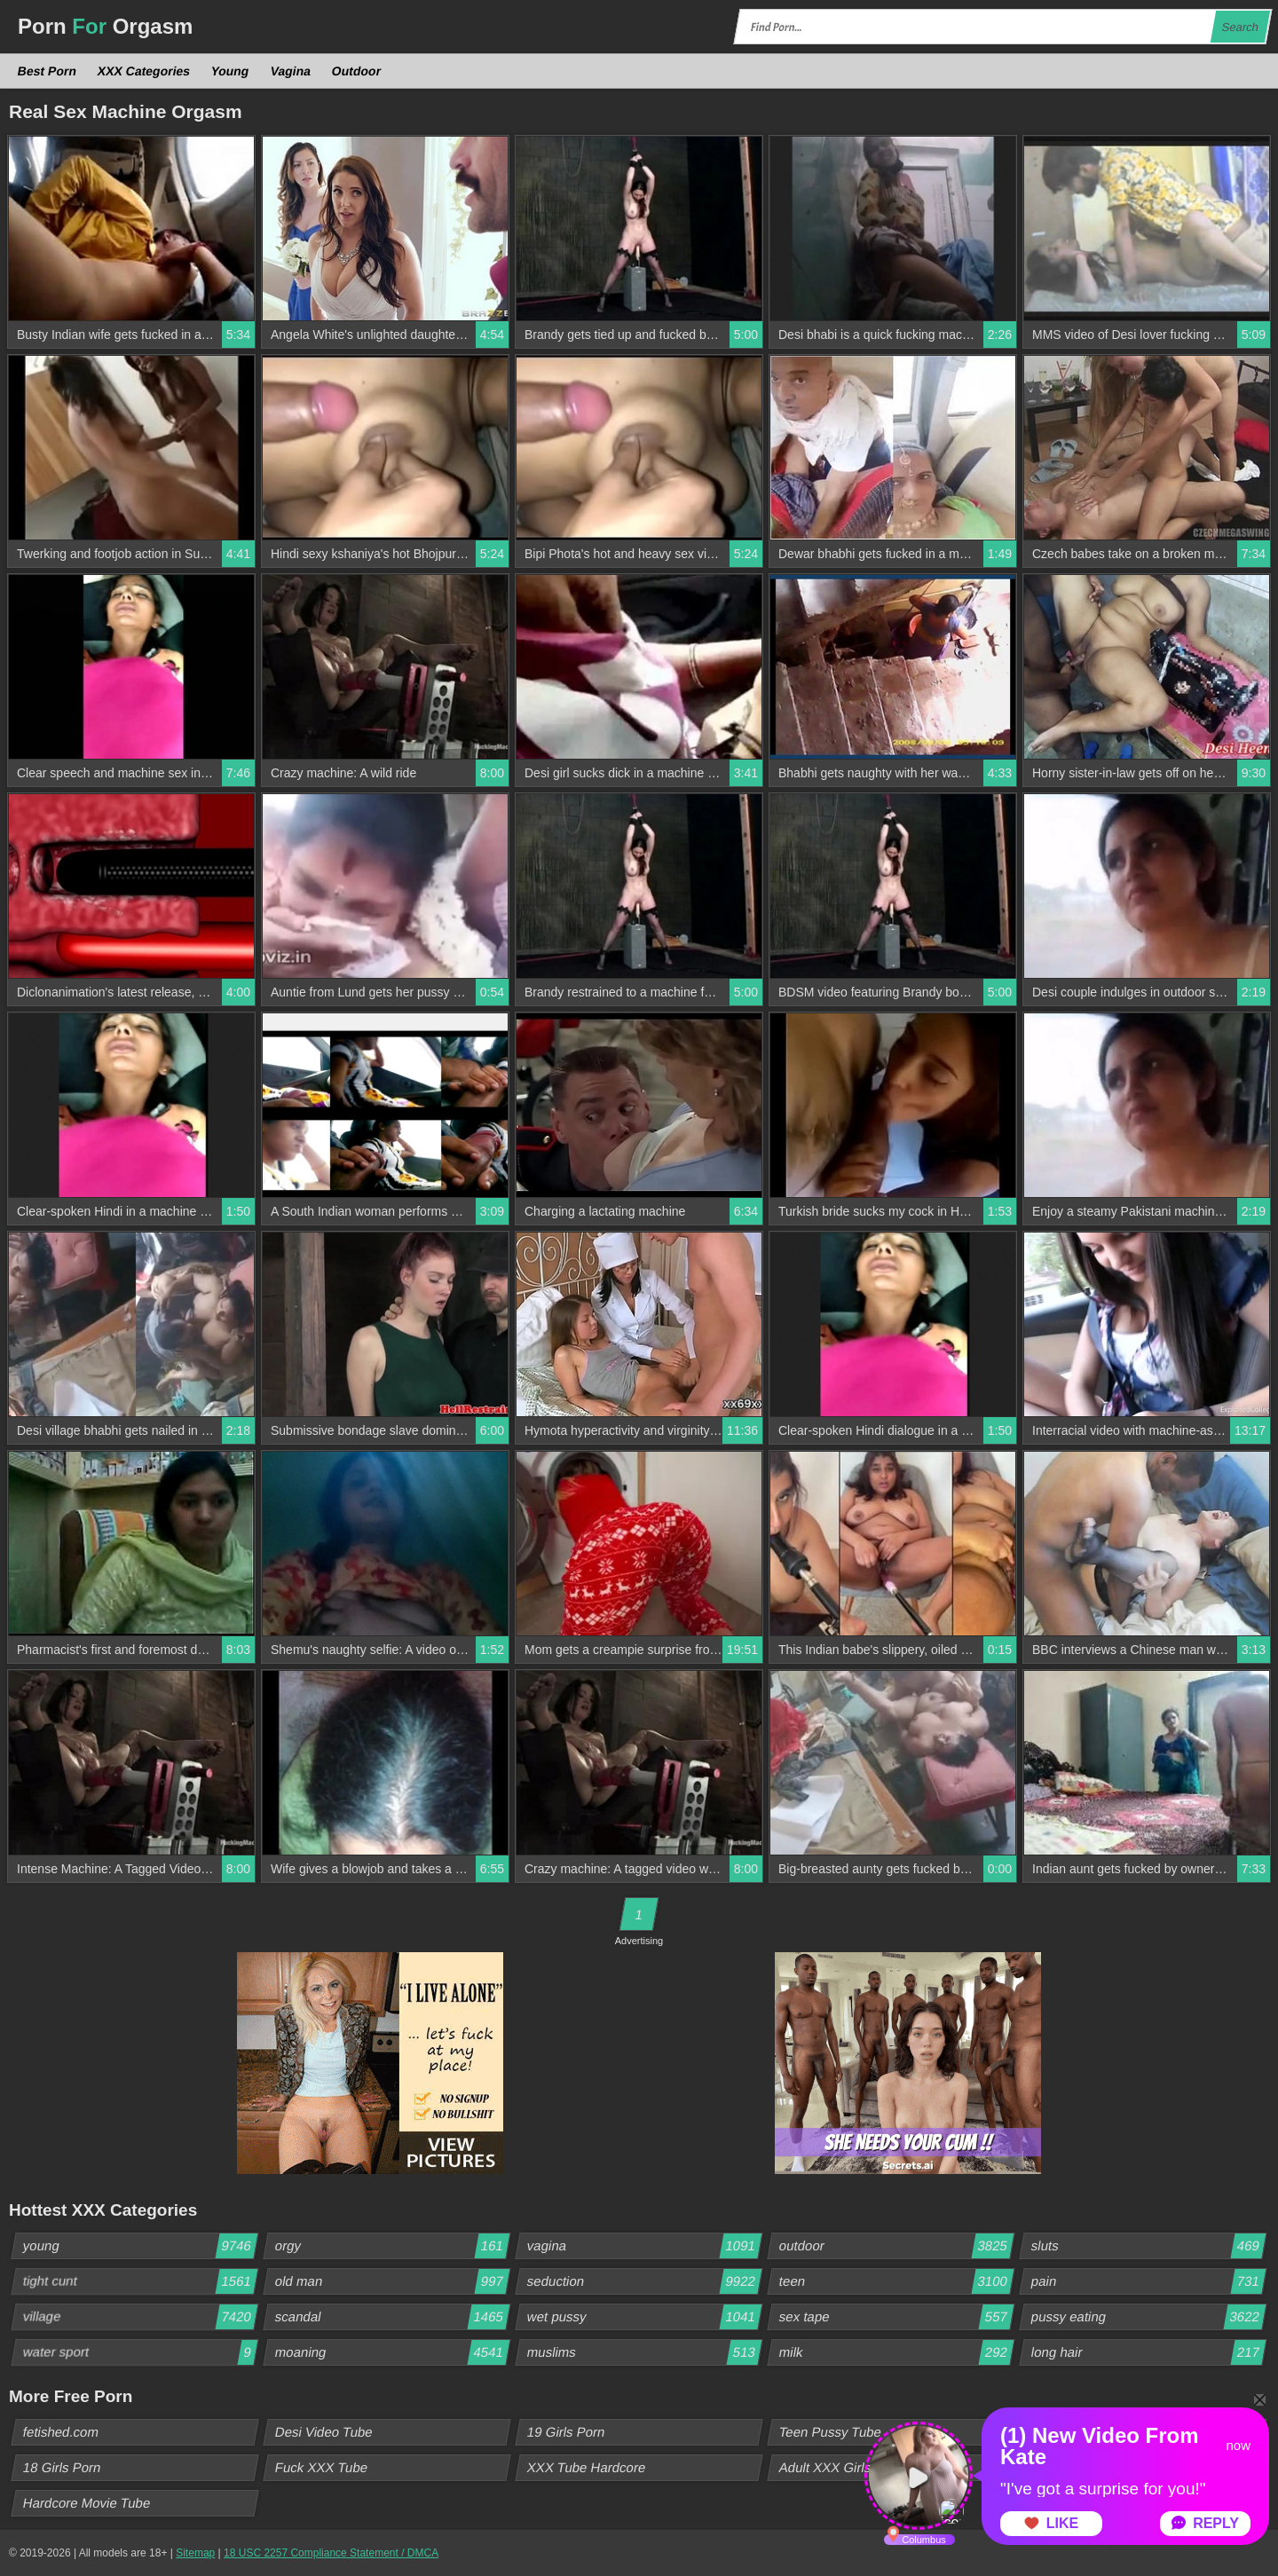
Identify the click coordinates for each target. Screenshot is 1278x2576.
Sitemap (195, 2553)
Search (1239, 27)
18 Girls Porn (62, 2467)
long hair (1148, 2352)
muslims (644, 2352)
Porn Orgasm (105, 26)
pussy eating (1148, 2316)
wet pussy (644, 2316)
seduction (644, 2281)
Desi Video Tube (324, 2431)
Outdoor (356, 71)
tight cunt (140, 2281)
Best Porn (47, 71)
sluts (1148, 2245)
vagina (644, 2245)
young (140, 2245)
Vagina (290, 71)
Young (230, 71)
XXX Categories (144, 71)
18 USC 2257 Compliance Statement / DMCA (331, 2553)
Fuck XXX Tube (321, 2467)
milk (896, 2352)
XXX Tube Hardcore (586, 2467)
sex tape (896, 2316)
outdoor (896, 2245)
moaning (392, 2352)
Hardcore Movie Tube (87, 2502)
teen (896, 2281)
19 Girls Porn (566, 2431)
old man (392, 2281)
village (140, 2316)
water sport (140, 2352)
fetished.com (61, 2431)
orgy (392, 2245)
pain (1148, 2281)
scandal (392, 2316)
